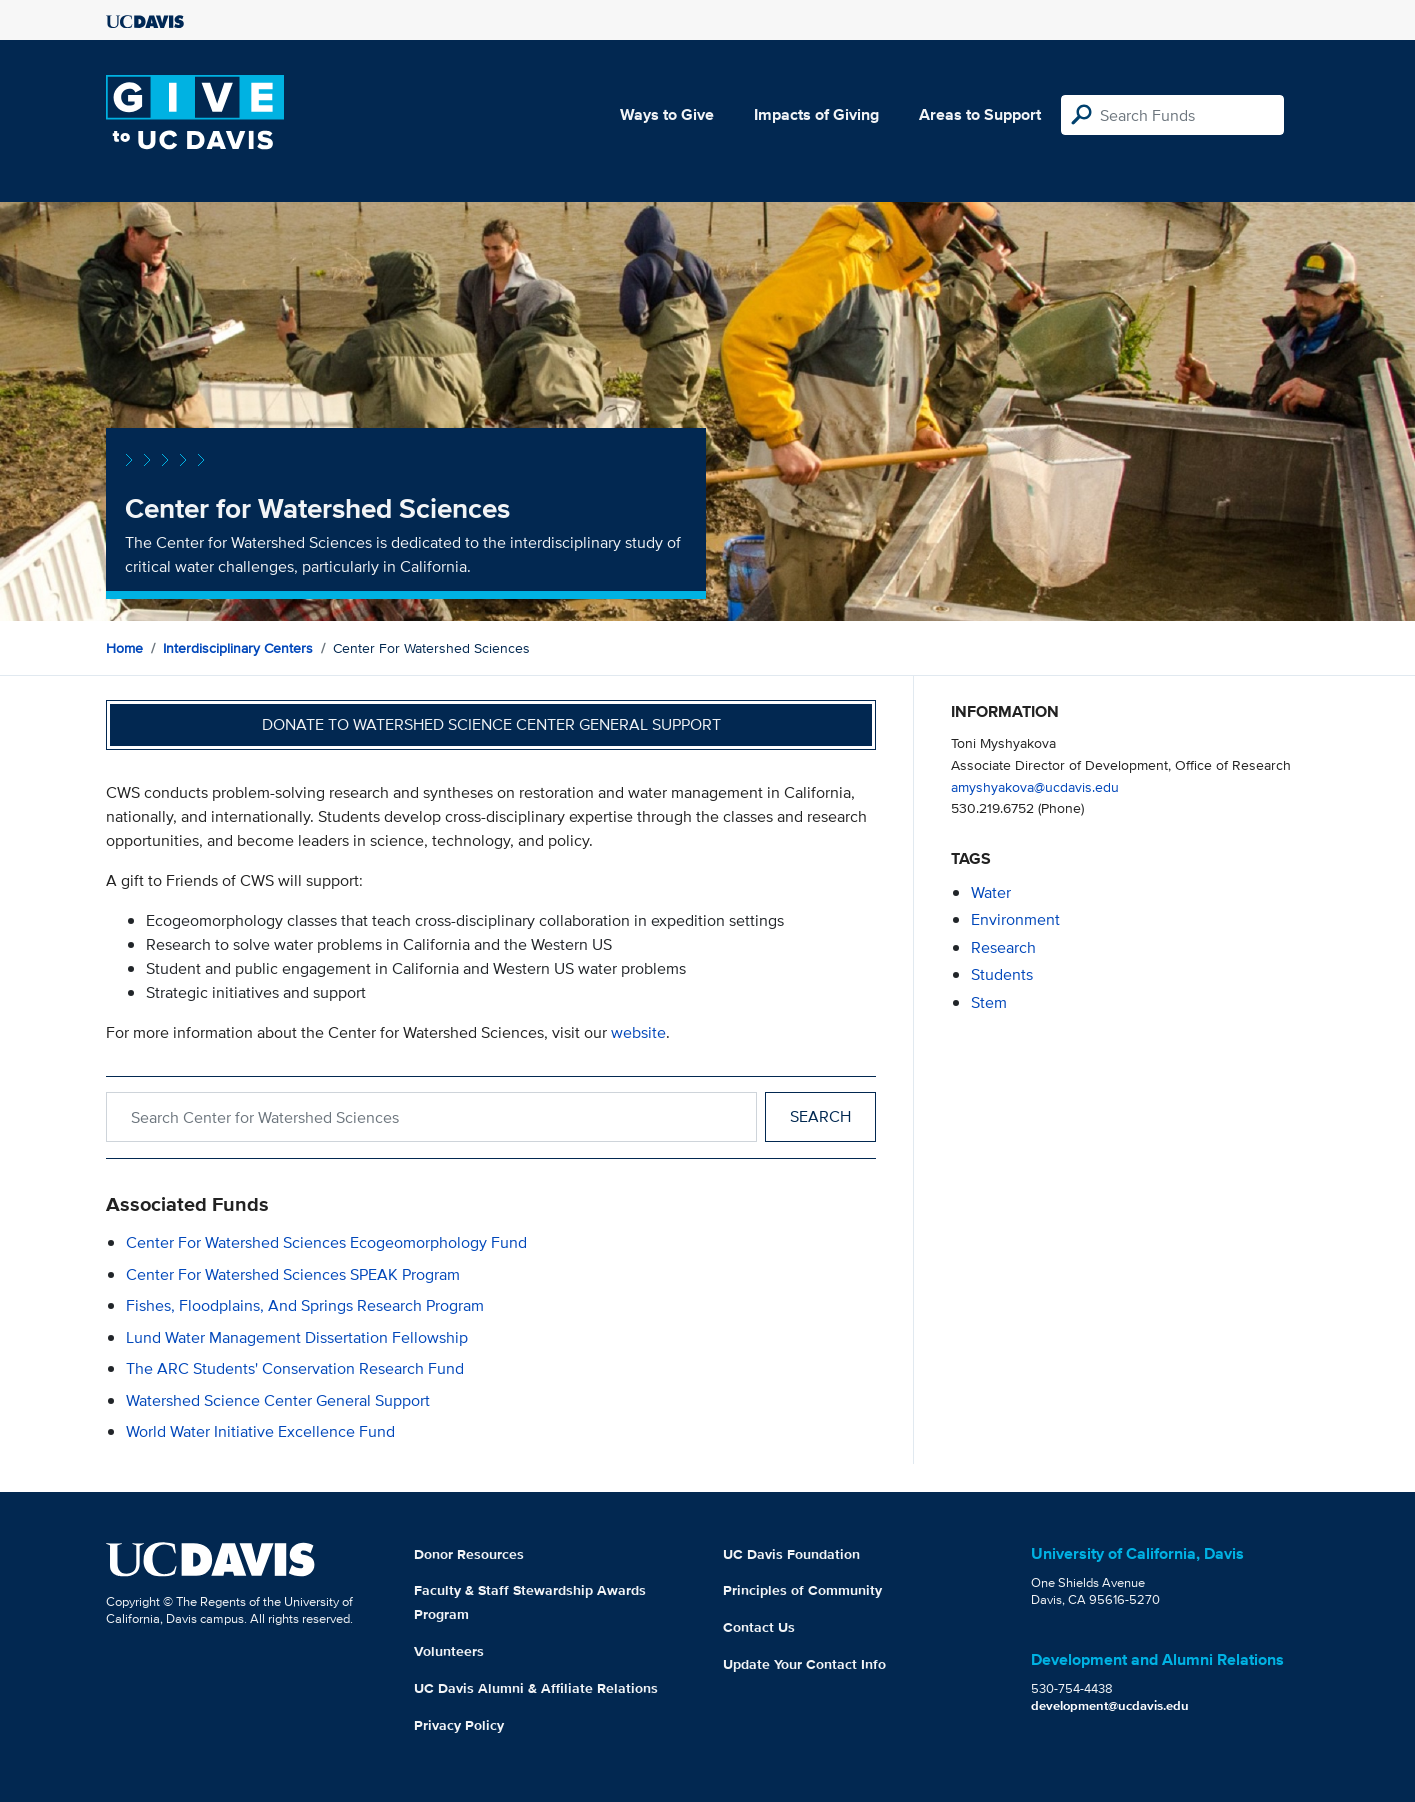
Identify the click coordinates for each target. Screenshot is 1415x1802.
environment (1015, 919)
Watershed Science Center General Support (278, 1400)
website (638, 1032)
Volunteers (449, 1651)
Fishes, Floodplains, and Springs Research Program (305, 1305)
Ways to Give (667, 114)
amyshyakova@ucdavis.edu (1035, 786)
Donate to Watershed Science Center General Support (491, 724)
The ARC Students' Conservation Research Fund (295, 1368)
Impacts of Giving (816, 114)
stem (989, 1002)
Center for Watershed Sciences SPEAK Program (293, 1274)
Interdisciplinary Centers (238, 648)
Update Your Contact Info (804, 1664)
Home (124, 648)
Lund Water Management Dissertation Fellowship (297, 1337)
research (1003, 947)
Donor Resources (469, 1554)
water (991, 892)
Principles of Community (802, 1590)
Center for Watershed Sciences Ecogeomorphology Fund (326, 1242)
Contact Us (759, 1627)
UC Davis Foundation (791, 1554)
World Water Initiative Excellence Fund (260, 1431)
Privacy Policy (459, 1725)
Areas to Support (980, 114)
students (1002, 974)
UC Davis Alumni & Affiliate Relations (536, 1688)
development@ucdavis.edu (1110, 1705)
